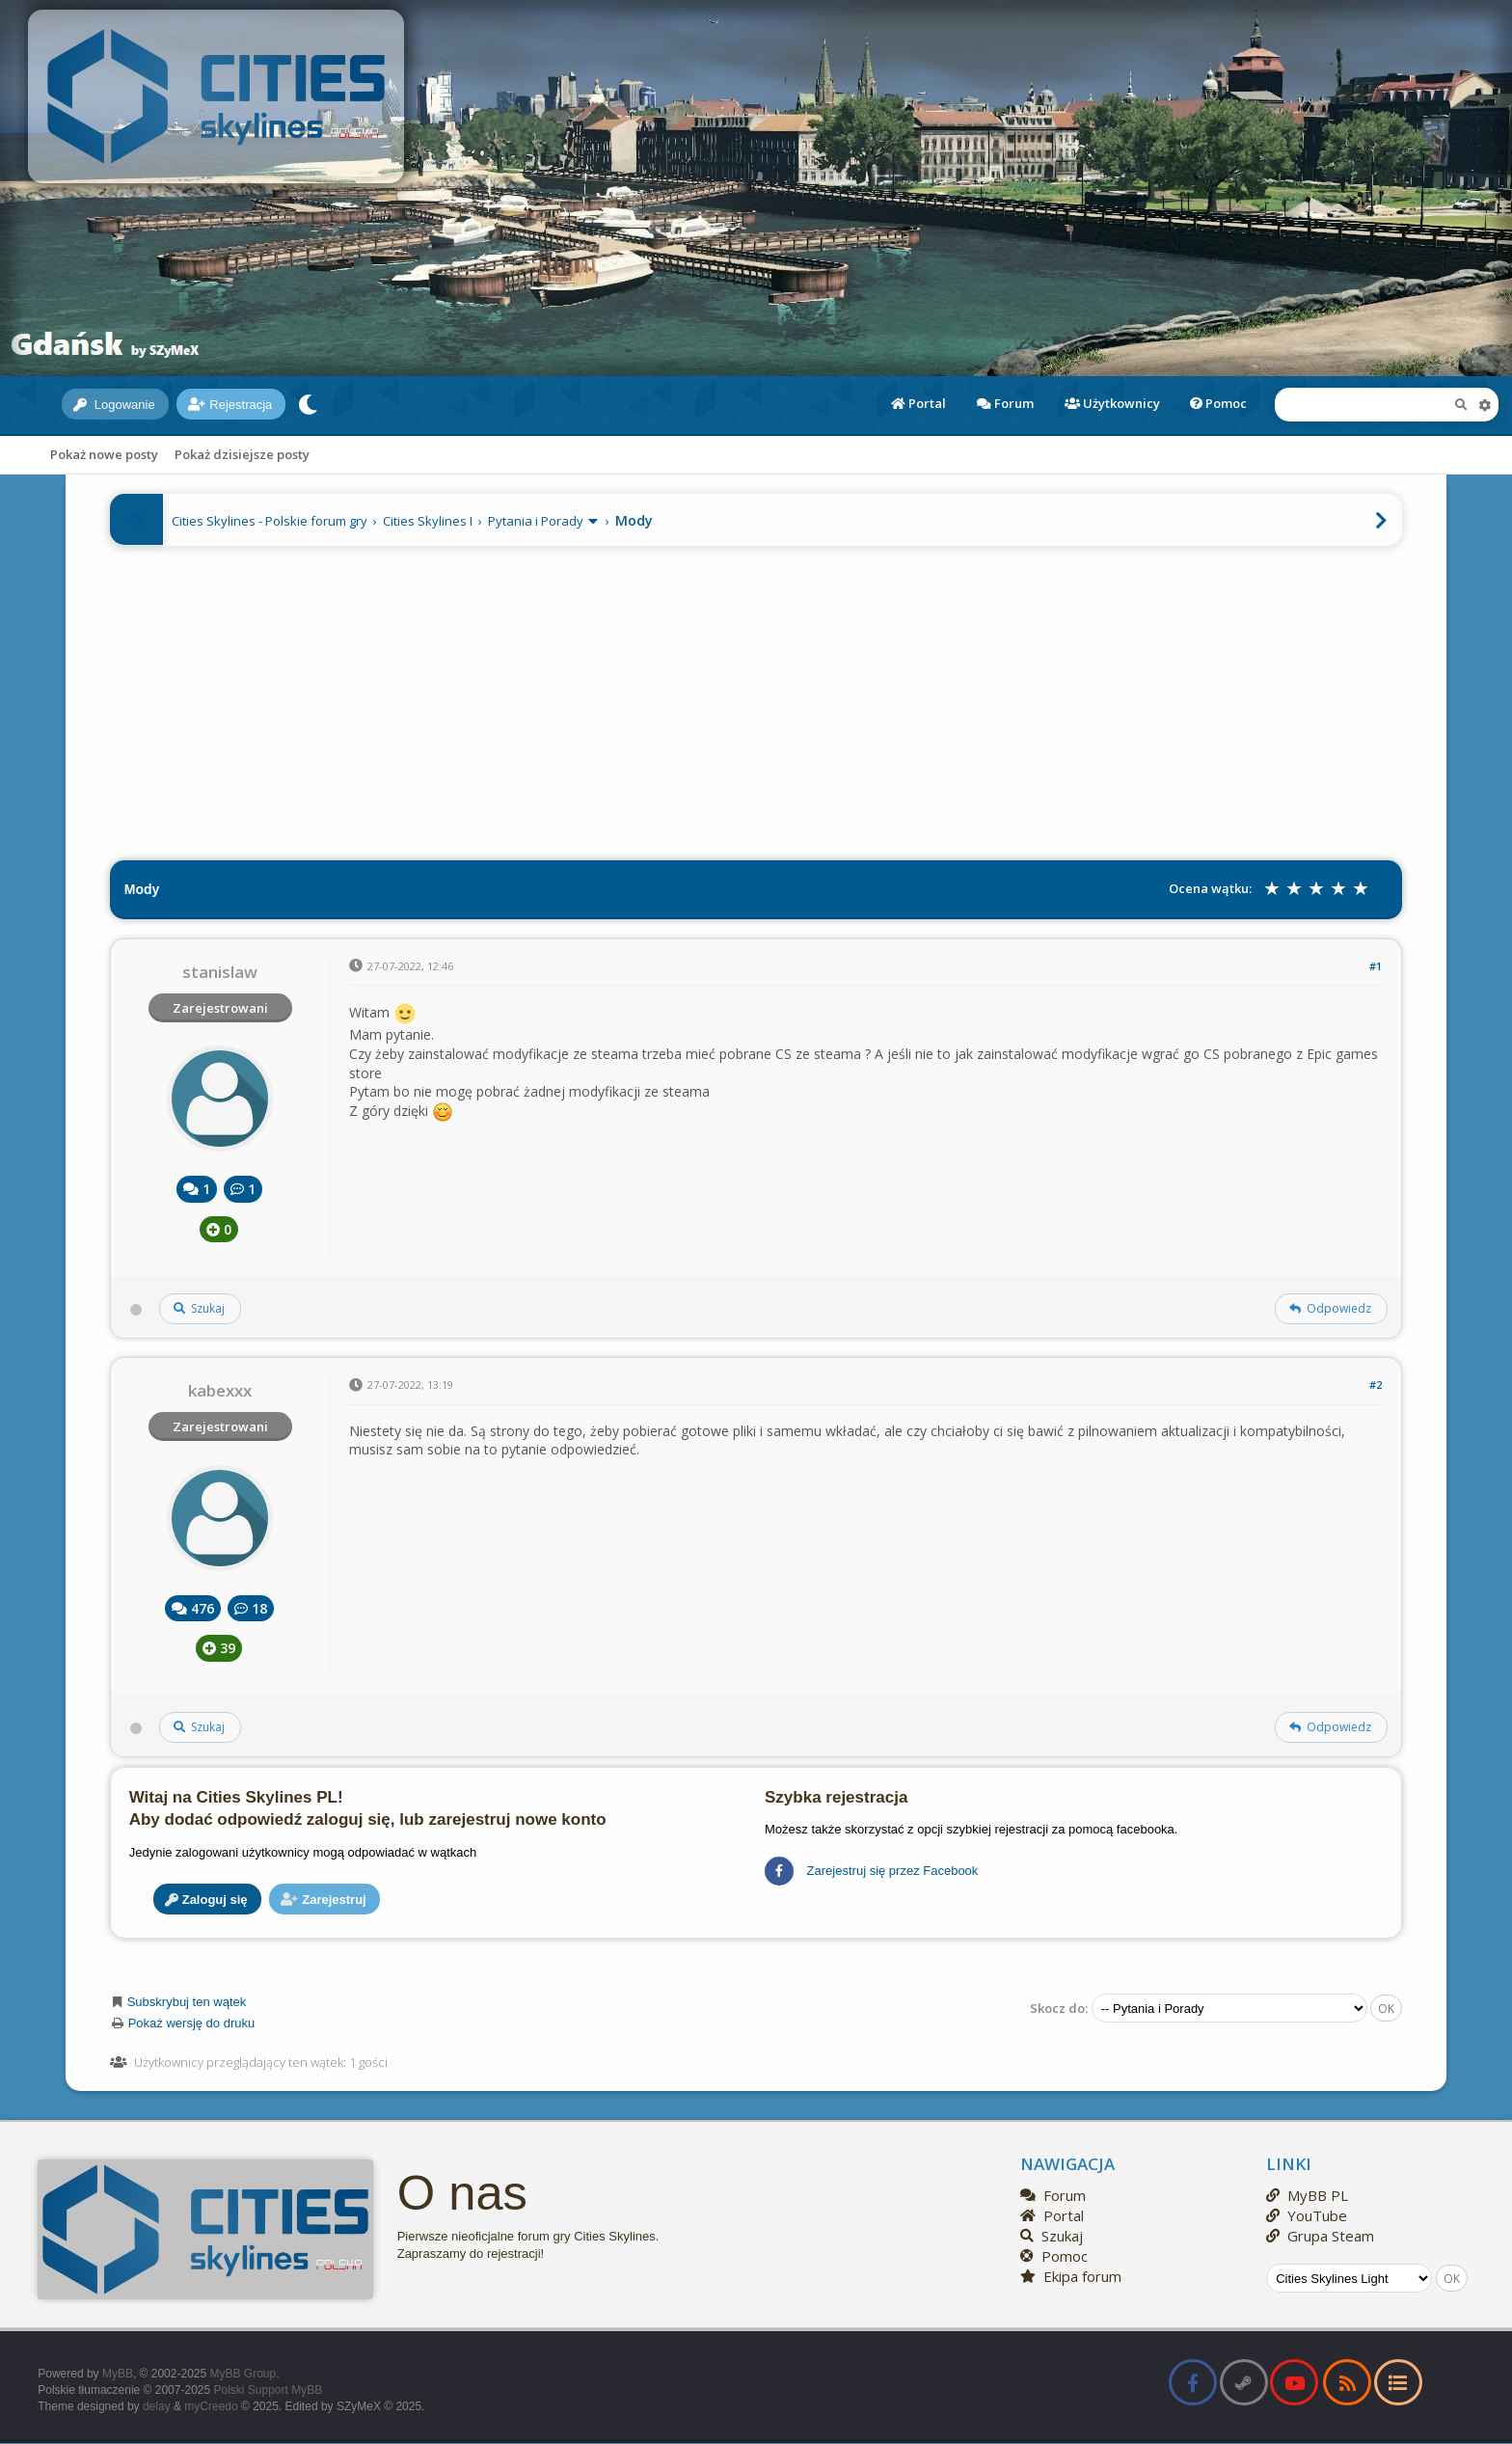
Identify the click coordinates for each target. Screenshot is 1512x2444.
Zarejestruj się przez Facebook (871, 1870)
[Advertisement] (756, 698)
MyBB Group (243, 2373)
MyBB (117, 2373)
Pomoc (1218, 403)
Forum (1005, 403)
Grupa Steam (1320, 2235)
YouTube (1306, 2215)
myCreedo (210, 2406)
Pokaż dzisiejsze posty (242, 454)
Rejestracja (230, 404)
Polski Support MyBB (267, 2390)
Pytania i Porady (535, 521)
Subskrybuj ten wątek (187, 2002)
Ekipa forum (1070, 2276)
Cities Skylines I (427, 521)
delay (157, 2406)
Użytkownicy (1112, 403)
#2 (1375, 1384)
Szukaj (1051, 2235)
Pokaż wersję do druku (192, 2023)
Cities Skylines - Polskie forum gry (269, 521)
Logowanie (114, 404)
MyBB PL (1307, 2195)
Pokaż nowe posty (104, 454)
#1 (1375, 966)
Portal (918, 403)
